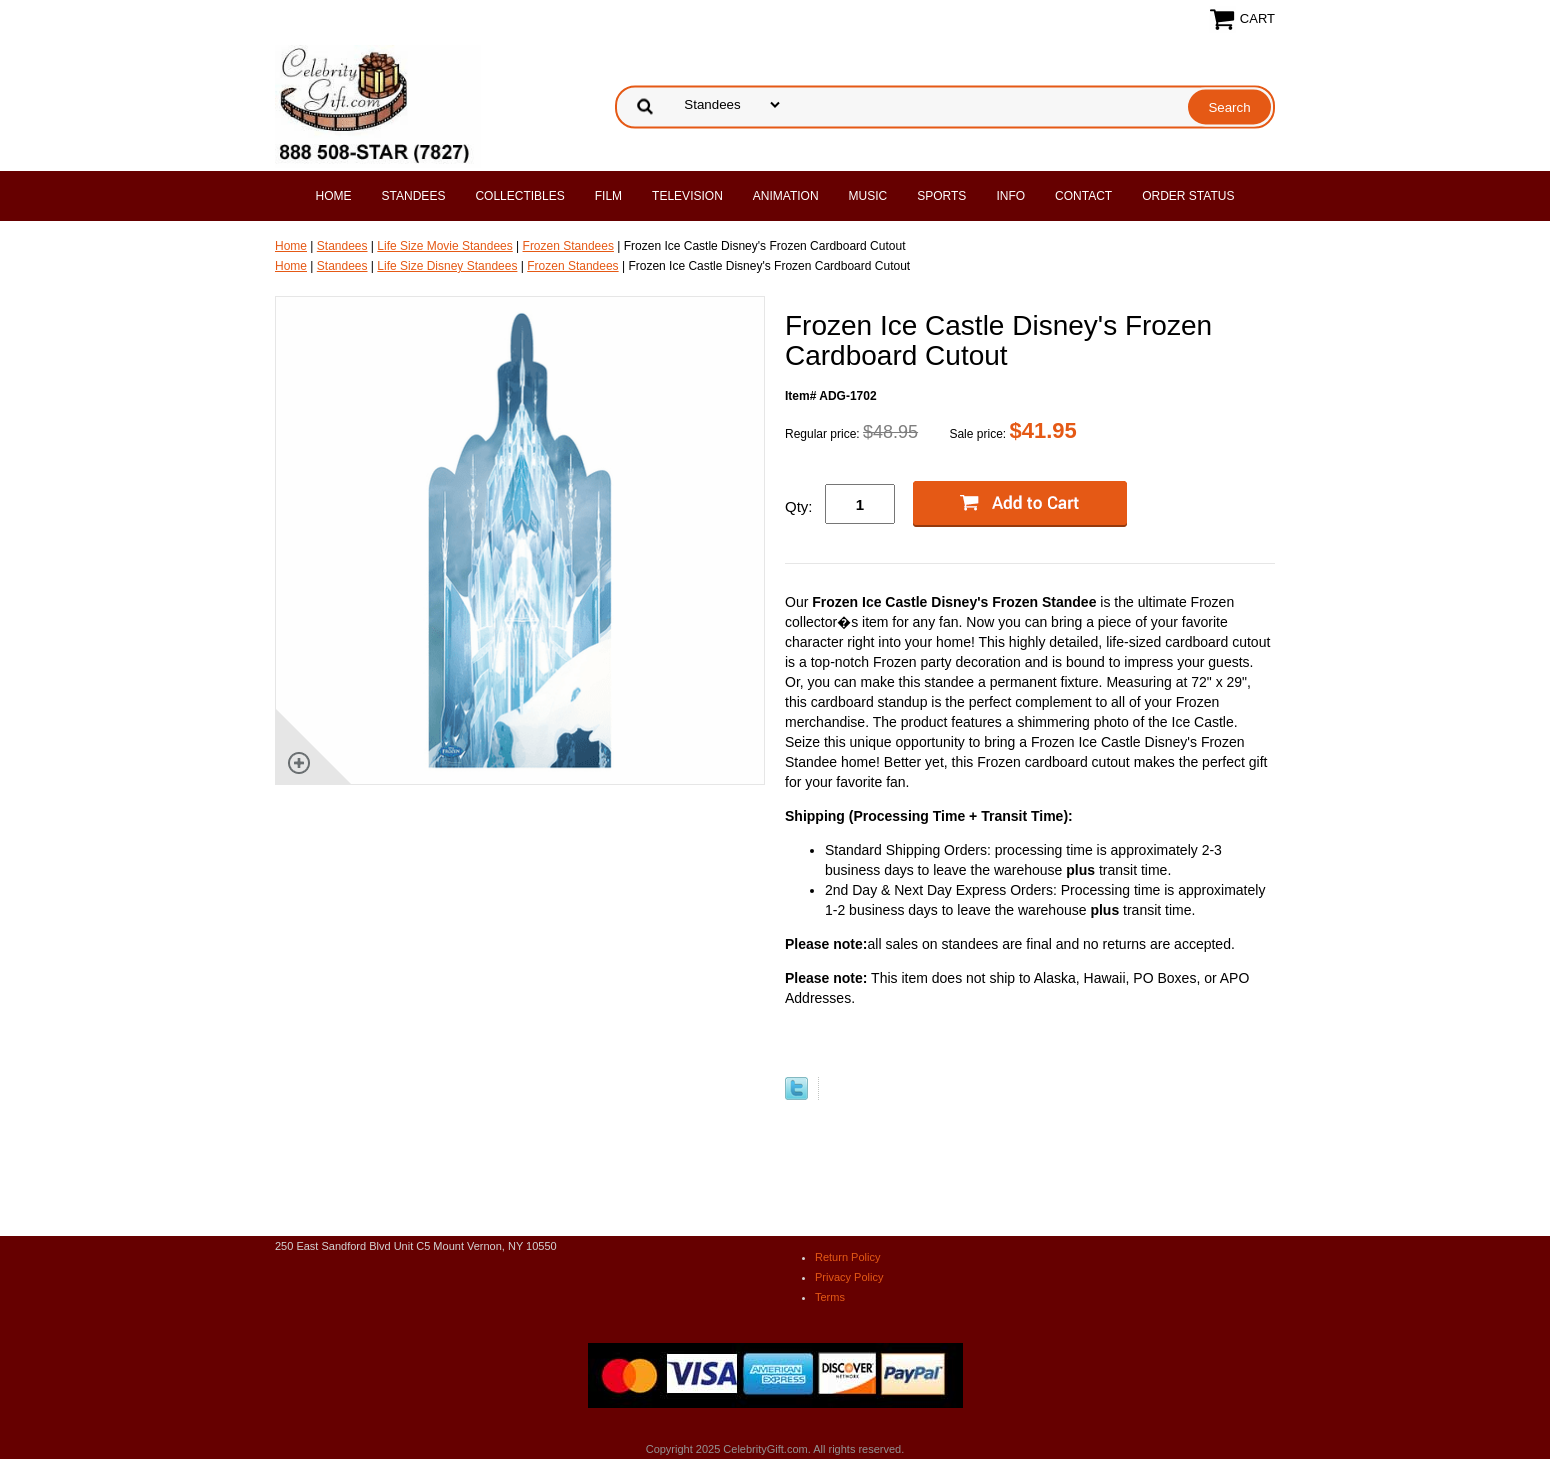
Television (687, 196)
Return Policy (847, 1257)
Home (334, 196)
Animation (786, 196)
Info (1010, 196)
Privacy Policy (849, 1277)
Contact (1083, 196)
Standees (414, 196)
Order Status (1188, 196)
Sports (941, 196)
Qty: (799, 506)
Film (608, 196)
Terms (830, 1297)
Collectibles (519, 196)
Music (868, 196)
